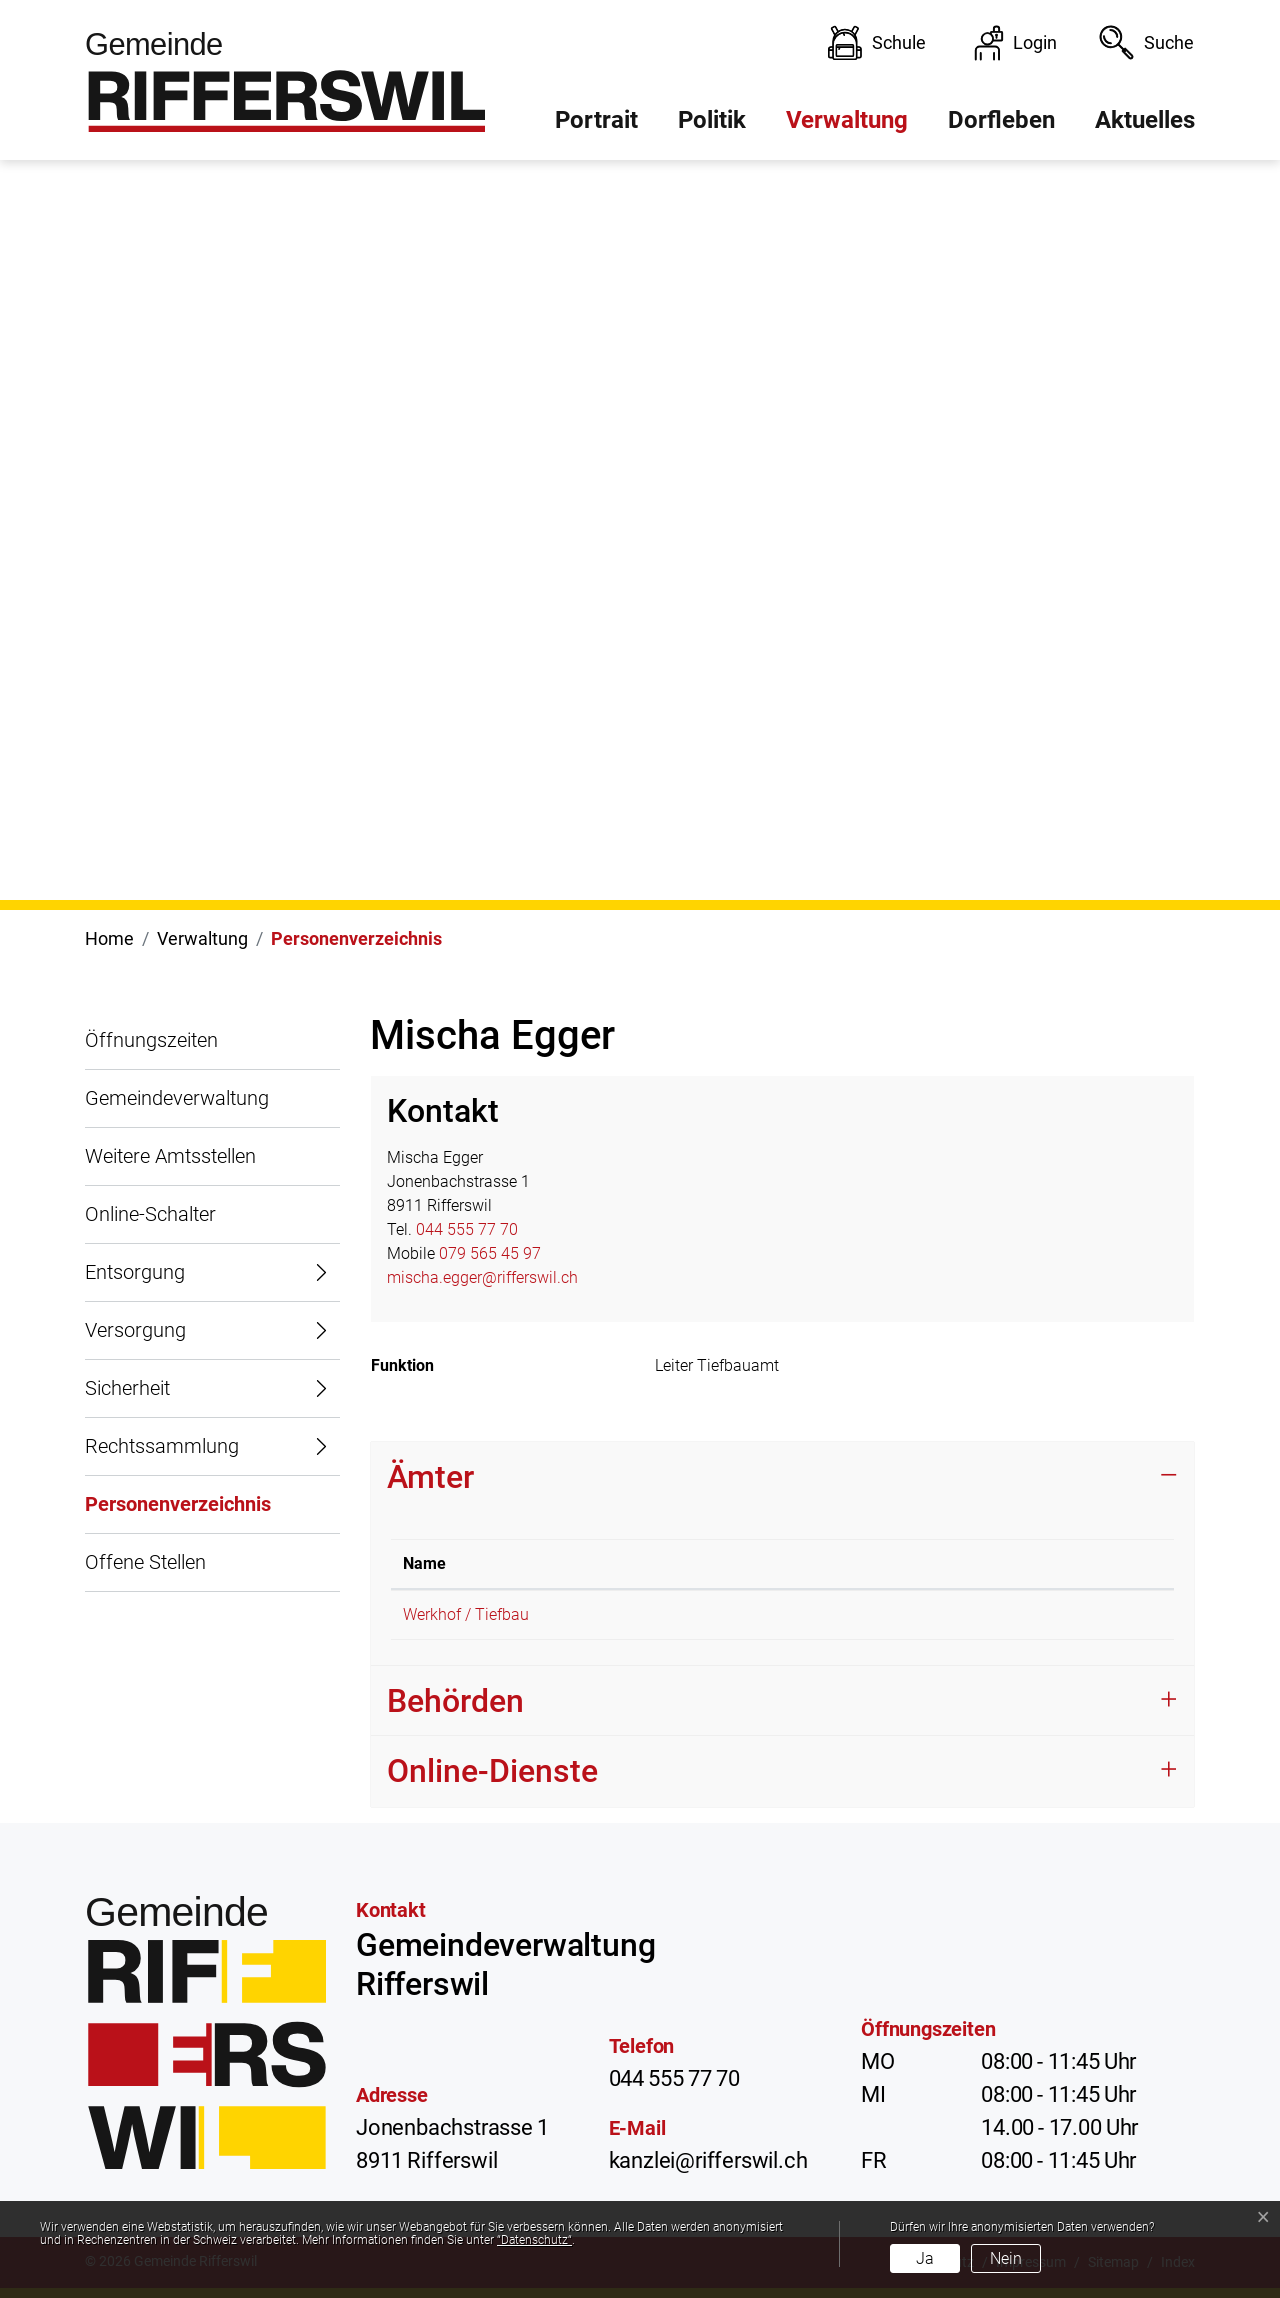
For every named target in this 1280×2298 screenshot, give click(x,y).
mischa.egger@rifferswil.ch (482, 1277)
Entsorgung (135, 1272)
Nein (1006, 2258)
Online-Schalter (150, 1214)
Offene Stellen (145, 1562)
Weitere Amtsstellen (170, 1156)
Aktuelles (1145, 120)
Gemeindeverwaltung (177, 1098)
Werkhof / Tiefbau (466, 1614)
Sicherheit (127, 1388)
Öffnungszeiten (151, 1040)
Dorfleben (1001, 120)
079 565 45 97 (490, 1253)
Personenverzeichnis (178, 1513)
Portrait (596, 120)
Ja (925, 2258)
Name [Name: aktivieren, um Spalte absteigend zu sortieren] (424, 1563)
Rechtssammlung (162, 1446)
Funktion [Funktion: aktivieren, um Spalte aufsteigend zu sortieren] (929, 1563)
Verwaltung (847, 120)
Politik (712, 120)
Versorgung (135, 1330)
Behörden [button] (455, 1701)
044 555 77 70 (467, 1229)
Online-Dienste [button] (492, 1771)
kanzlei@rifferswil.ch (708, 2160)
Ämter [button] (430, 1477)
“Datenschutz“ (534, 2240)
